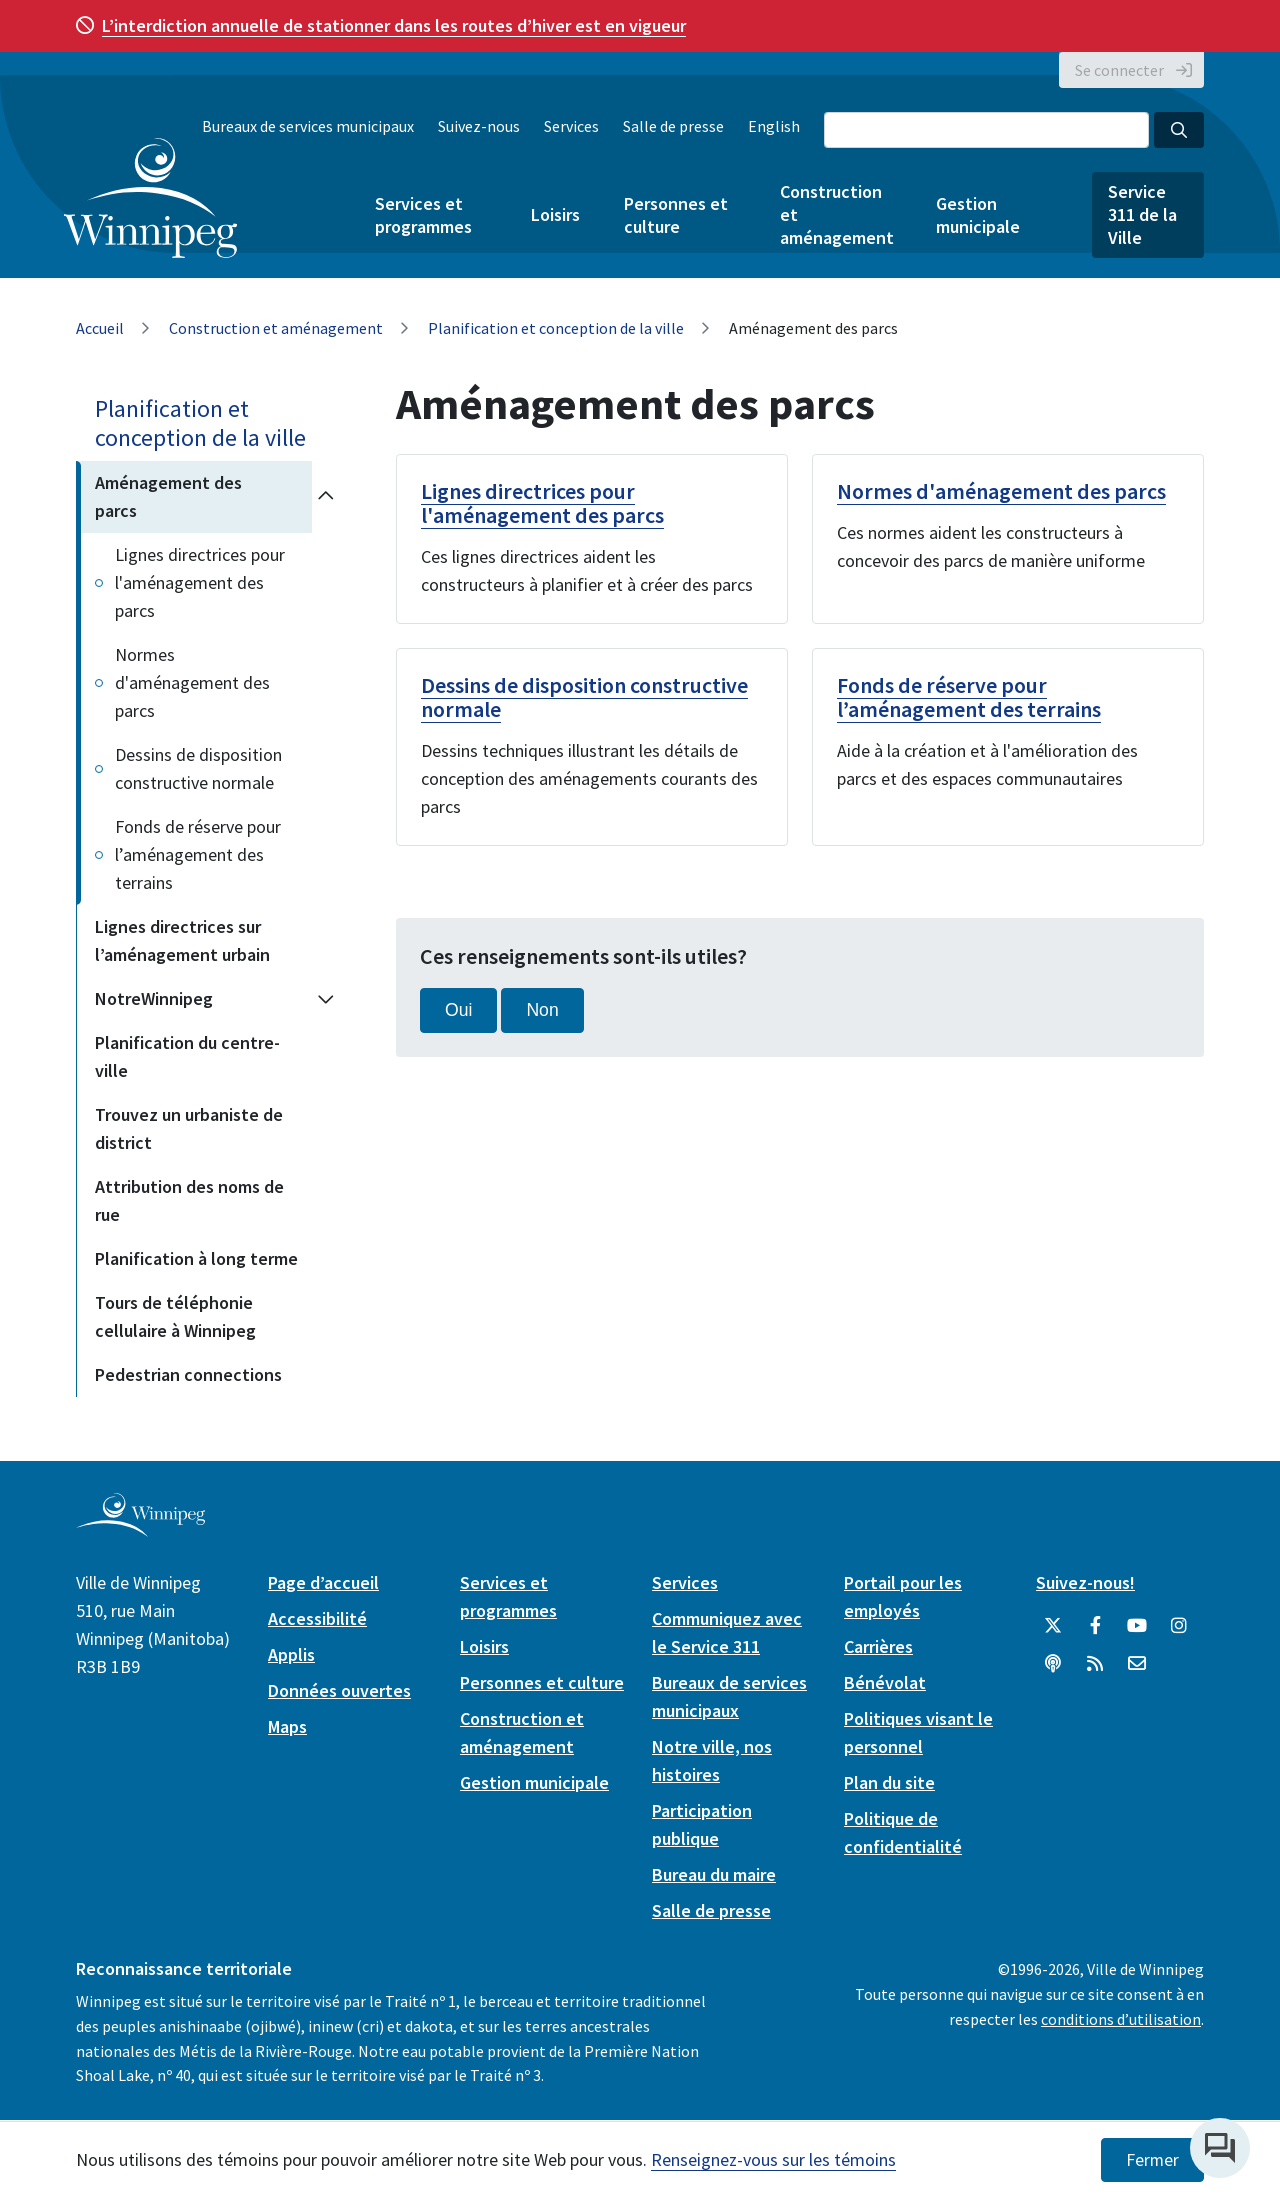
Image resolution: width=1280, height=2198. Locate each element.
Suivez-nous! (1085, 1582)
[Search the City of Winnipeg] (986, 130)
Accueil (100, 328)
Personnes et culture (676, 215)
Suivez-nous (479, 126)
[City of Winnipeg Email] (1137, 1664)
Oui (458, 1010)
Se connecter (1119, 70)
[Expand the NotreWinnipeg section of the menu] (326, 999)
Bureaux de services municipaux (308, 126)
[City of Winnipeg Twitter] (1053, 1626)
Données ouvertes (339, 1690)
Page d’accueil (323, 1582)
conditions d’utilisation (1121, 2019)
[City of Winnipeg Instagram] (1179, 1626)
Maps (287, 1726)
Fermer (1152, 2160)
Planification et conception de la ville (556, 328)
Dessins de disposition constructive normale (198, 768)
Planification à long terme (196, 1258)
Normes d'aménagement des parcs (192, 682)
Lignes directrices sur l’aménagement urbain (182, 940)
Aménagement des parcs (168, 496)
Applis (291, 1654)
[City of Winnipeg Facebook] (1095, 1626)
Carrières (878, 1646)
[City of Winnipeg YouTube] (1137, 1626)
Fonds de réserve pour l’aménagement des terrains (198, 854)
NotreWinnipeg (154, 998)
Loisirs (555, 214)
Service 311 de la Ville (1142, 214)
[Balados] (1053, 1664)
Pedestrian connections (188, 1374)
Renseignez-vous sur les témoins (773, 2159)
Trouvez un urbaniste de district (189, 1128)
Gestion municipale (978, 215)
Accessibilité (317, 1618)
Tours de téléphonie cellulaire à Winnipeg (175, 1316)
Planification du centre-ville (187, 1056)
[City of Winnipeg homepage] (140, 1528)
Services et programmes (423, 215)
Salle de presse (673, 126)
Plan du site (889, 1782)
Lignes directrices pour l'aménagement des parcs (200, 582)
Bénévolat (885, 1682)
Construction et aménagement (836, 214)
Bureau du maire (714, 1874)
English (774, 126)
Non (542, 1010)
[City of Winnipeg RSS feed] (1095, 1664)
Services (571, 126)
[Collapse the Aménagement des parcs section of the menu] (326, 497)
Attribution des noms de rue (189, 1200)
